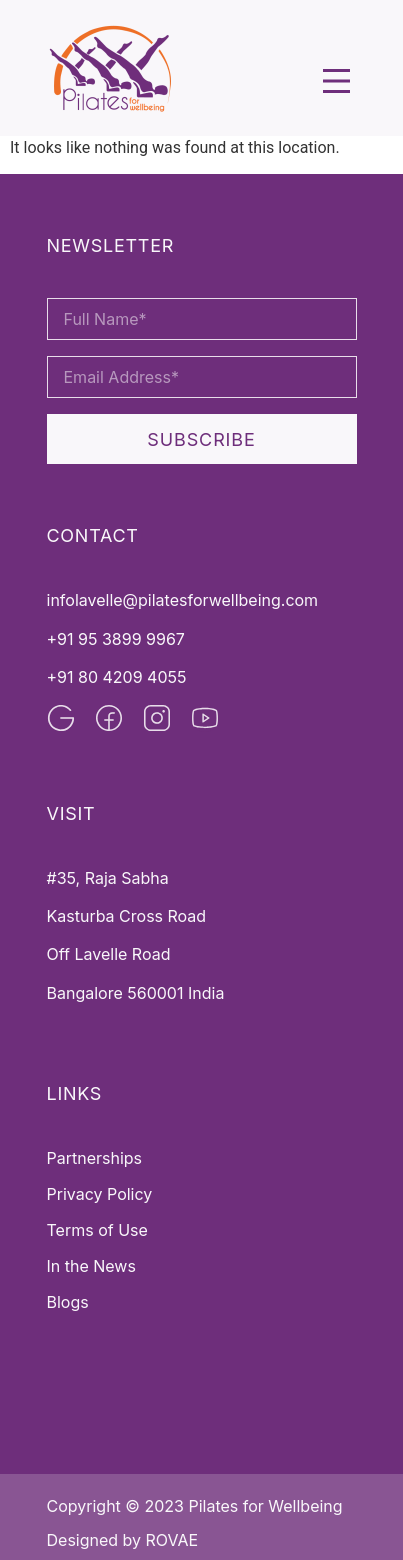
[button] (336, 83)
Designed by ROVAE (123, 1540)
